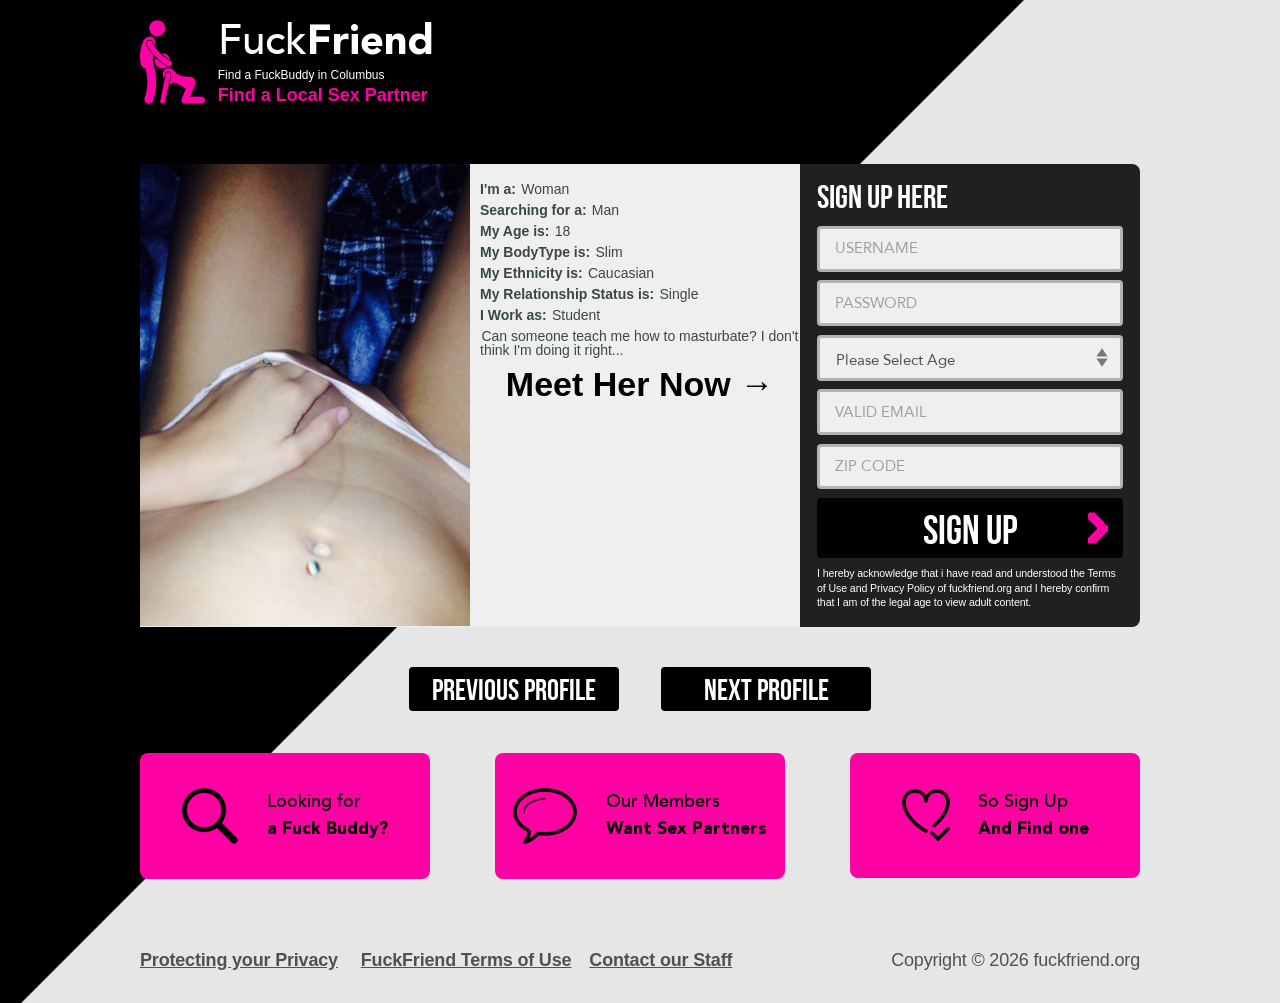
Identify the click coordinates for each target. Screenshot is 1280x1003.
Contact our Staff (660, 960)
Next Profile (766, 691)
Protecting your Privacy (239, 960)
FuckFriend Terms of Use (466, 960)
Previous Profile (514, 691)
